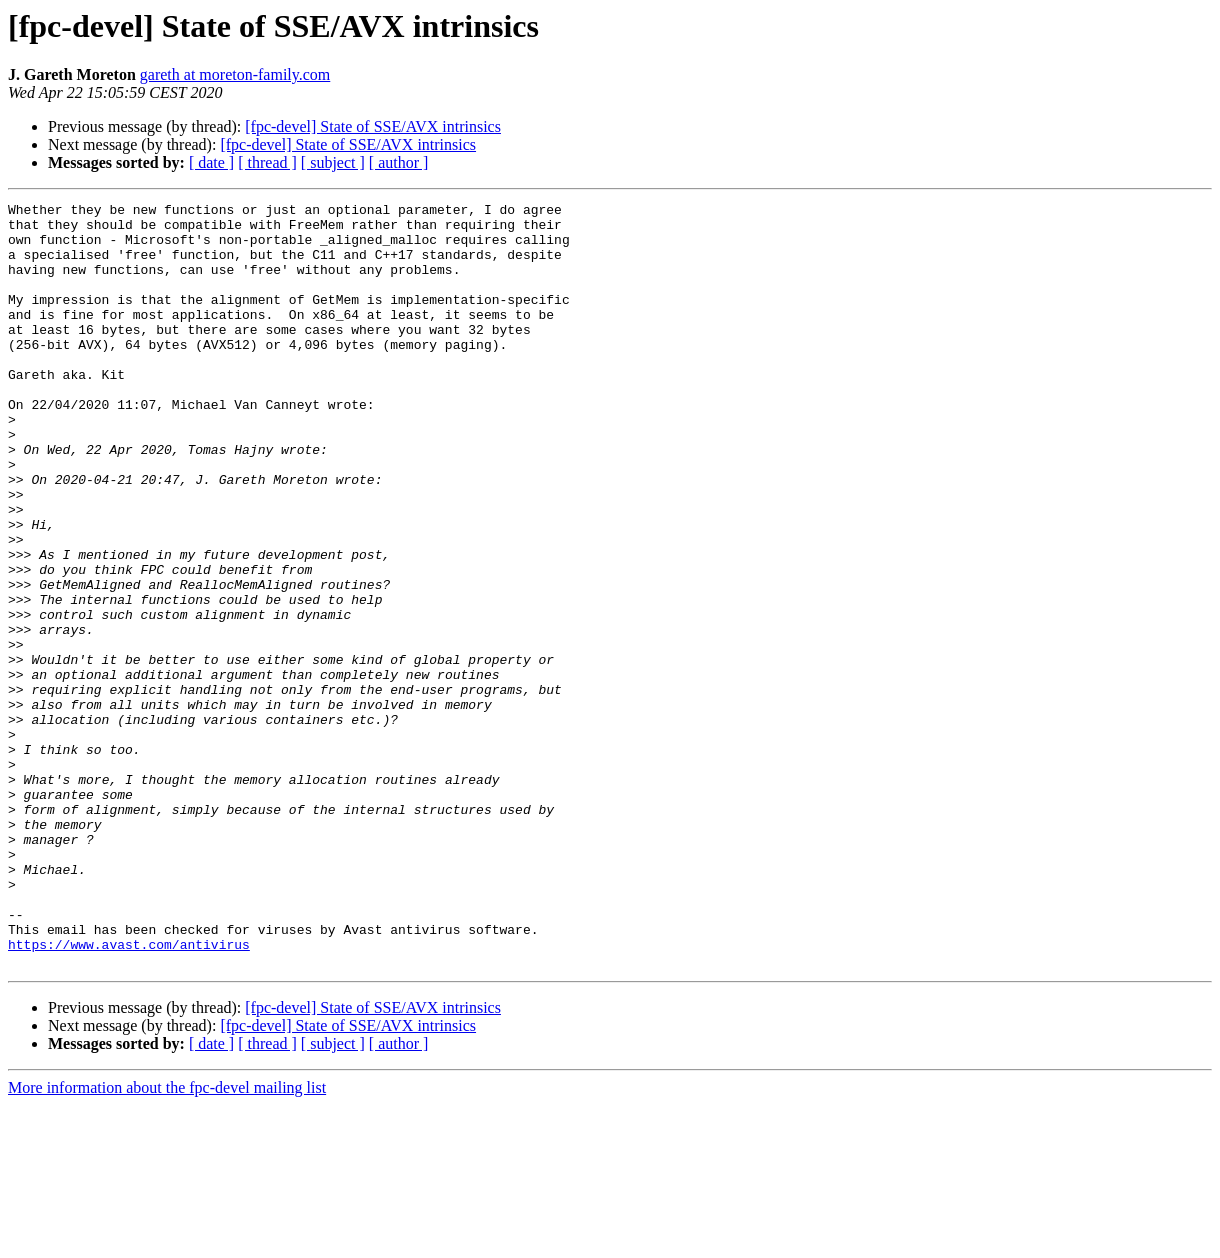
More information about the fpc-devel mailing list (167, 1240)
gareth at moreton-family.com (235, 74)
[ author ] (399, 162)
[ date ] (211, 162)
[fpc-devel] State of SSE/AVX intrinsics (373, 126)
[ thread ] (267, 162)
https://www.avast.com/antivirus (129, 1094)
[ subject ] (333, 162)
